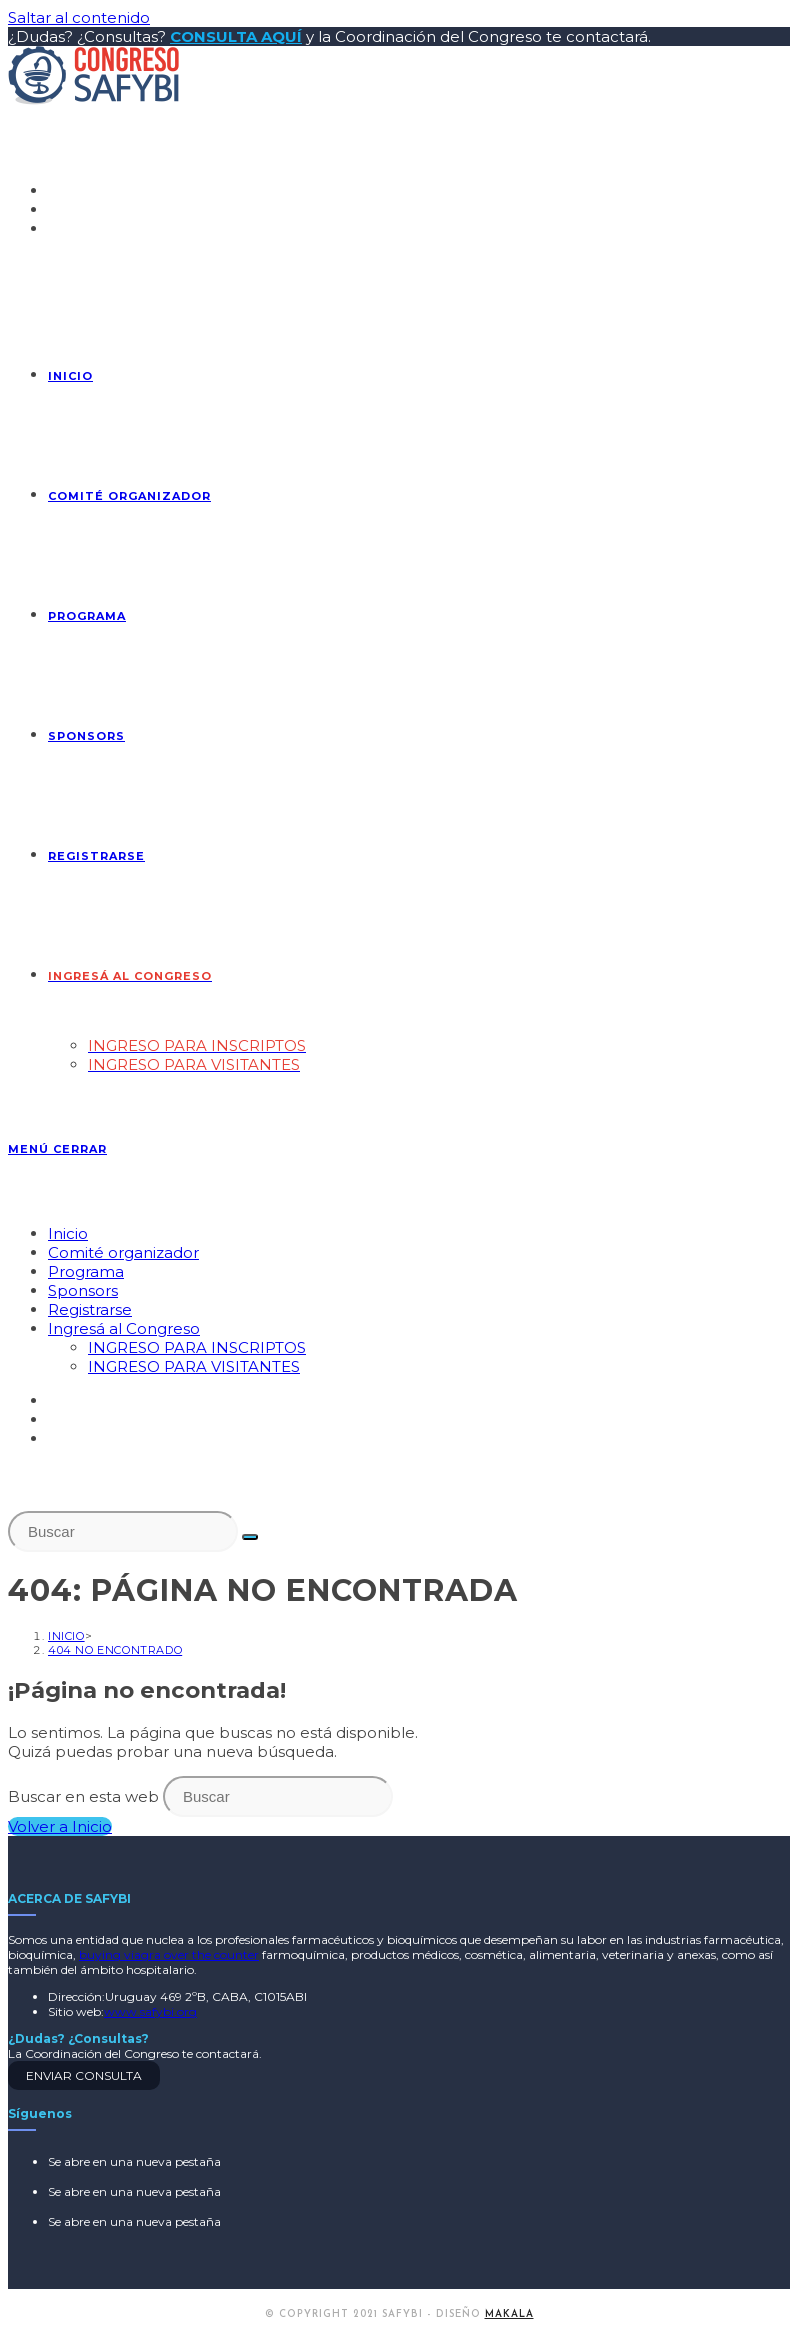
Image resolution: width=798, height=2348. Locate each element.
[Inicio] (66, 1636)
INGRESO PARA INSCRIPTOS (197, 1347)
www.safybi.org (150, 2011)
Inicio (68, 1233)
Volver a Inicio (60, 1826)
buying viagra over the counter (169, 1954)
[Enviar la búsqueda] (250, 1537)
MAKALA (509, 2314)
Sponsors (83, 1290)
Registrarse (90, 1309)
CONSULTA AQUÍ (236, 36)
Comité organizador (123, 1252)
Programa (86, 1271)
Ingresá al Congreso (124, 1328)
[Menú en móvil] (57, 1149)
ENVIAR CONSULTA (84, 2075)
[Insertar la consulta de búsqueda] (123, 1531)
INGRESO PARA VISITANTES (194, 1366)
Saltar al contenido (79, 17)
